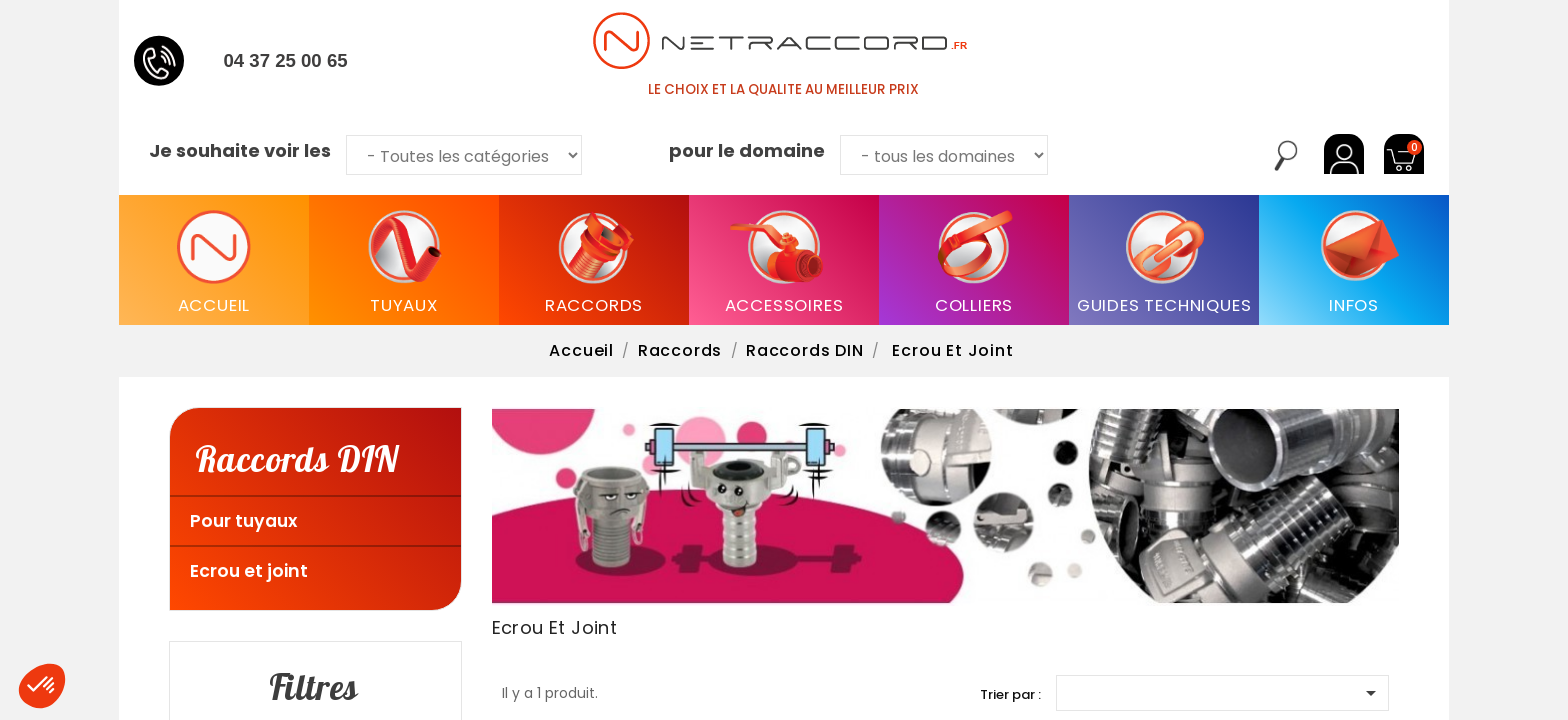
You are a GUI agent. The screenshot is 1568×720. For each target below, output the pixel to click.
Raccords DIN (297, 458)
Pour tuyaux (243, 521)
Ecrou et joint (249, 571)
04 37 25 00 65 (285, 60)
